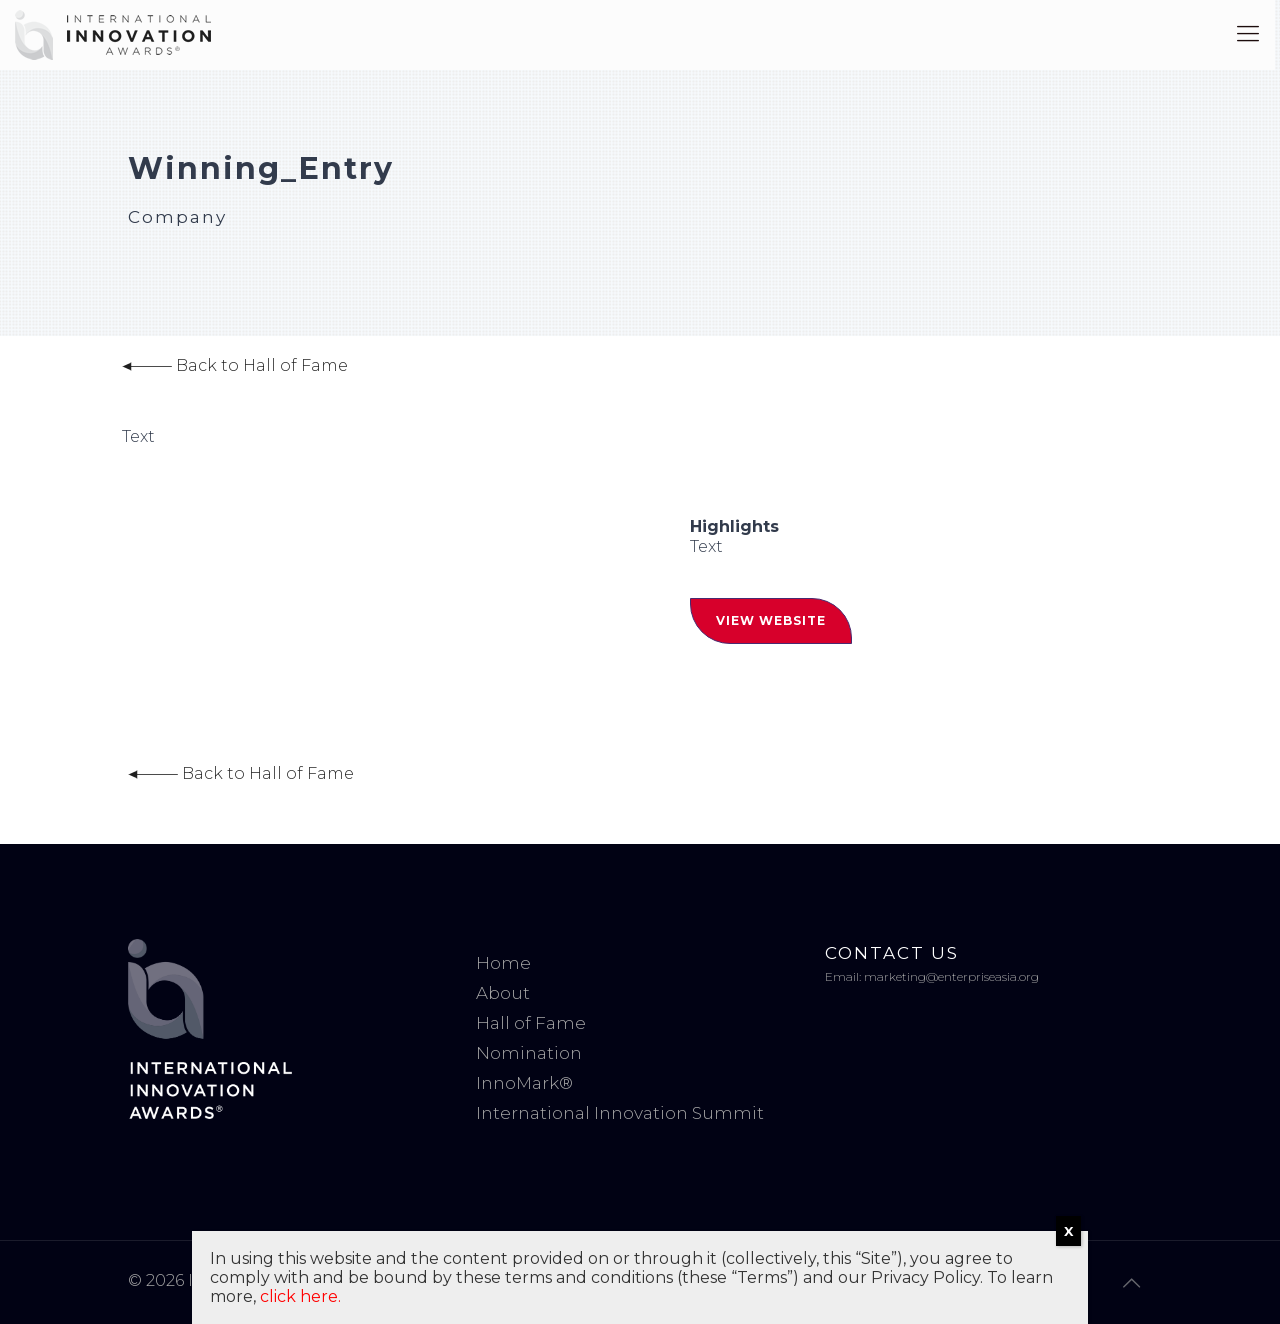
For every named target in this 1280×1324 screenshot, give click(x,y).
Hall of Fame (531, 1023)
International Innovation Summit (620, 1113)
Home (503, 963)
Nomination (529, 1053)
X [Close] (1068, 1231)
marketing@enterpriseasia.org (951, 976)
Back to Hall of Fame (235, 365)
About (503, 993)
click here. (300, 1296)
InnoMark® (524, 1083)
